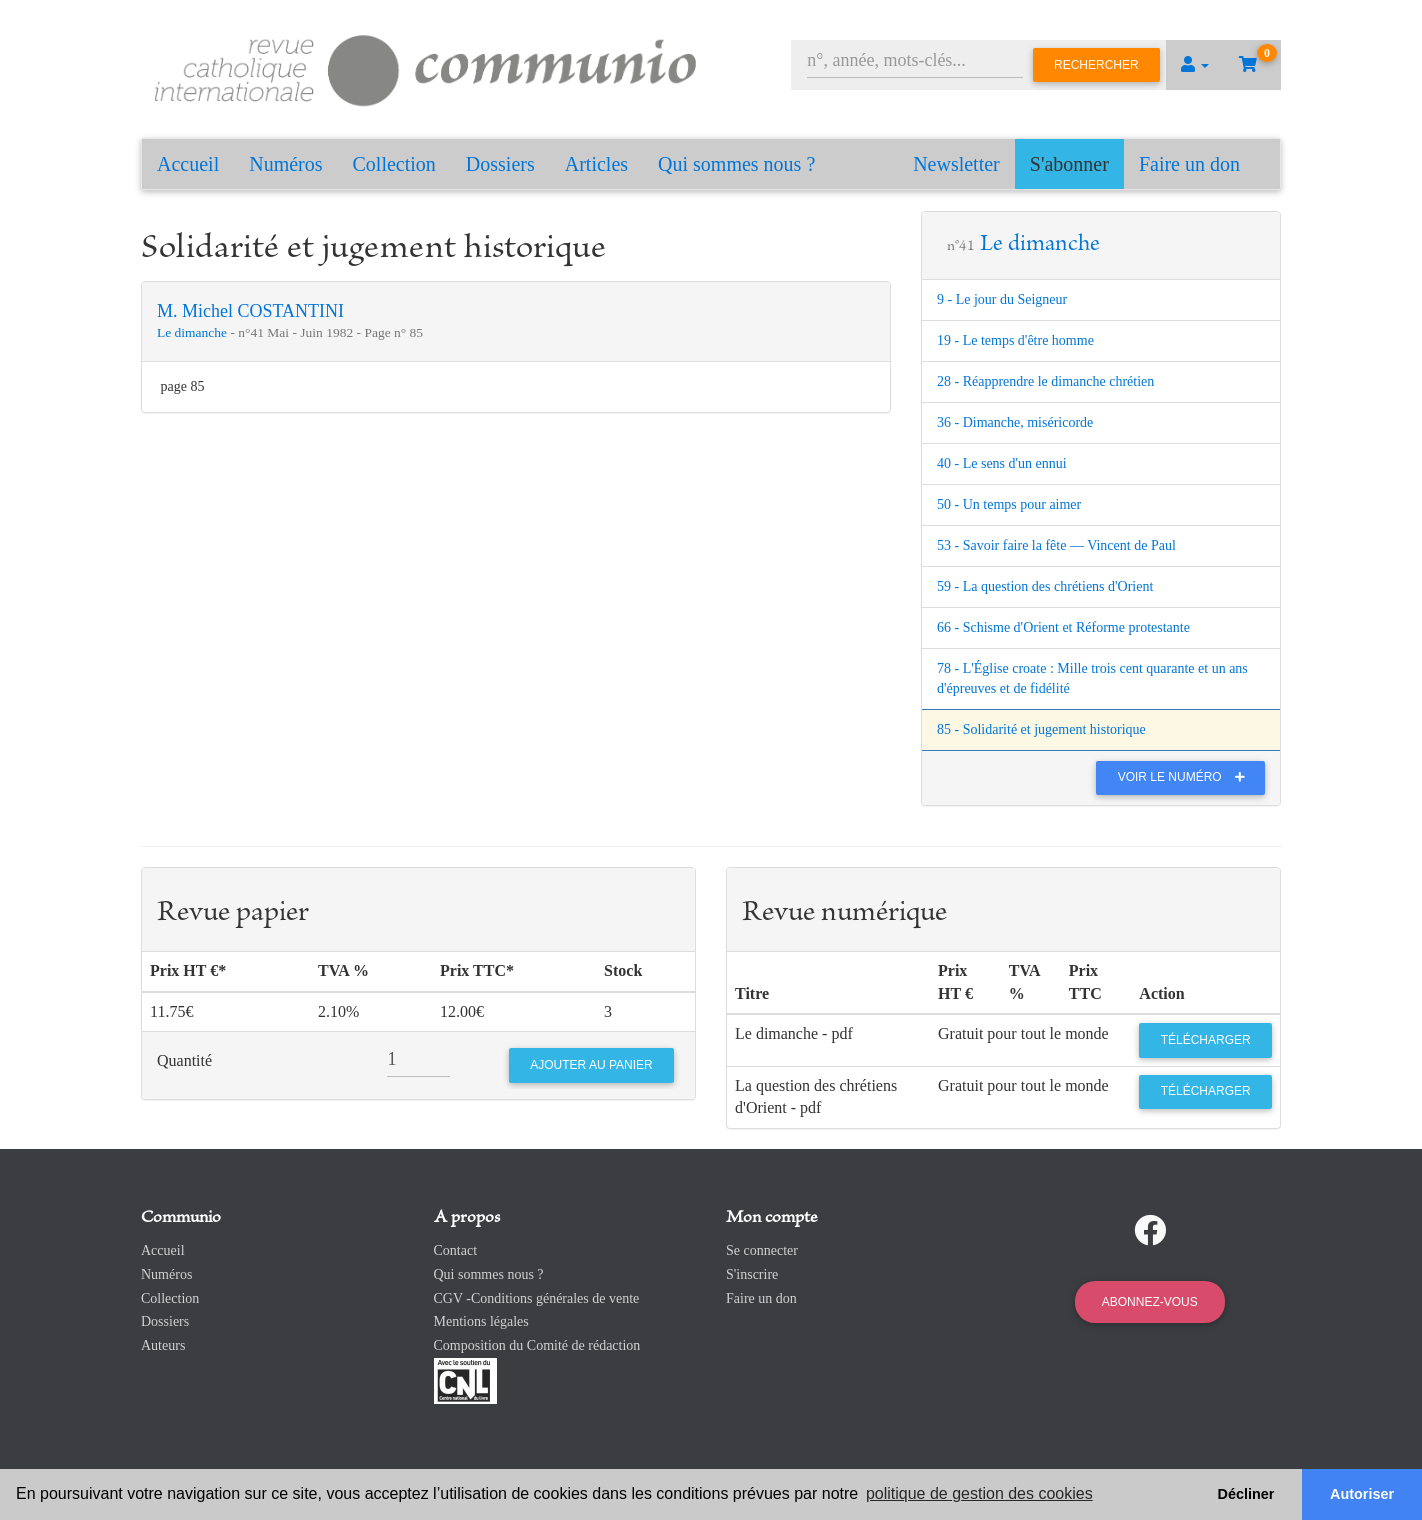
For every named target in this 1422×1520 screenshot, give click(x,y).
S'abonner (1069, 164)
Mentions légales (481, 1321)
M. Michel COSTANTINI (250, 311)
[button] (1195, 65)
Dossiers (500, 164)
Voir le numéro (1186, 777)
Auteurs (163, 1345)
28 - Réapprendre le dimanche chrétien (1045, 381)
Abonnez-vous (1150, 1302)
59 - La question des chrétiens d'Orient (1045, 586)
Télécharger (1206, 1040)
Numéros (285, 164)
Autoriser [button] (1362, 1494)
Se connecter (762, 1250)
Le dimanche (193, 332)
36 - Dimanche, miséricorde (1015, 422)
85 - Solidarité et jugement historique (1041, 729)
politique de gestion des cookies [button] (979, 1493)
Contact (456, 1250)
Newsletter (956, 164)
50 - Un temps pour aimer (1009, 504)
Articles (596, 164)
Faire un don (1189, 164)
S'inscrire (752, 1274)
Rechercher (1096, 65)
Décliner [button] (1246, 1494)
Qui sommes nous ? (736, 164)
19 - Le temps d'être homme (1015, 340)
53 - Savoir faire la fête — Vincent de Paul (1056, 545)
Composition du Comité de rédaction (537, 1345)
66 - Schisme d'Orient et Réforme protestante (1063, 627)
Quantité (184, 1060)
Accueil (188, 164)
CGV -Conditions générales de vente (537, 1298)
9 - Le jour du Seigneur (1002, 299)
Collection (394, 164)
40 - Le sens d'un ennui (1002, 463)
